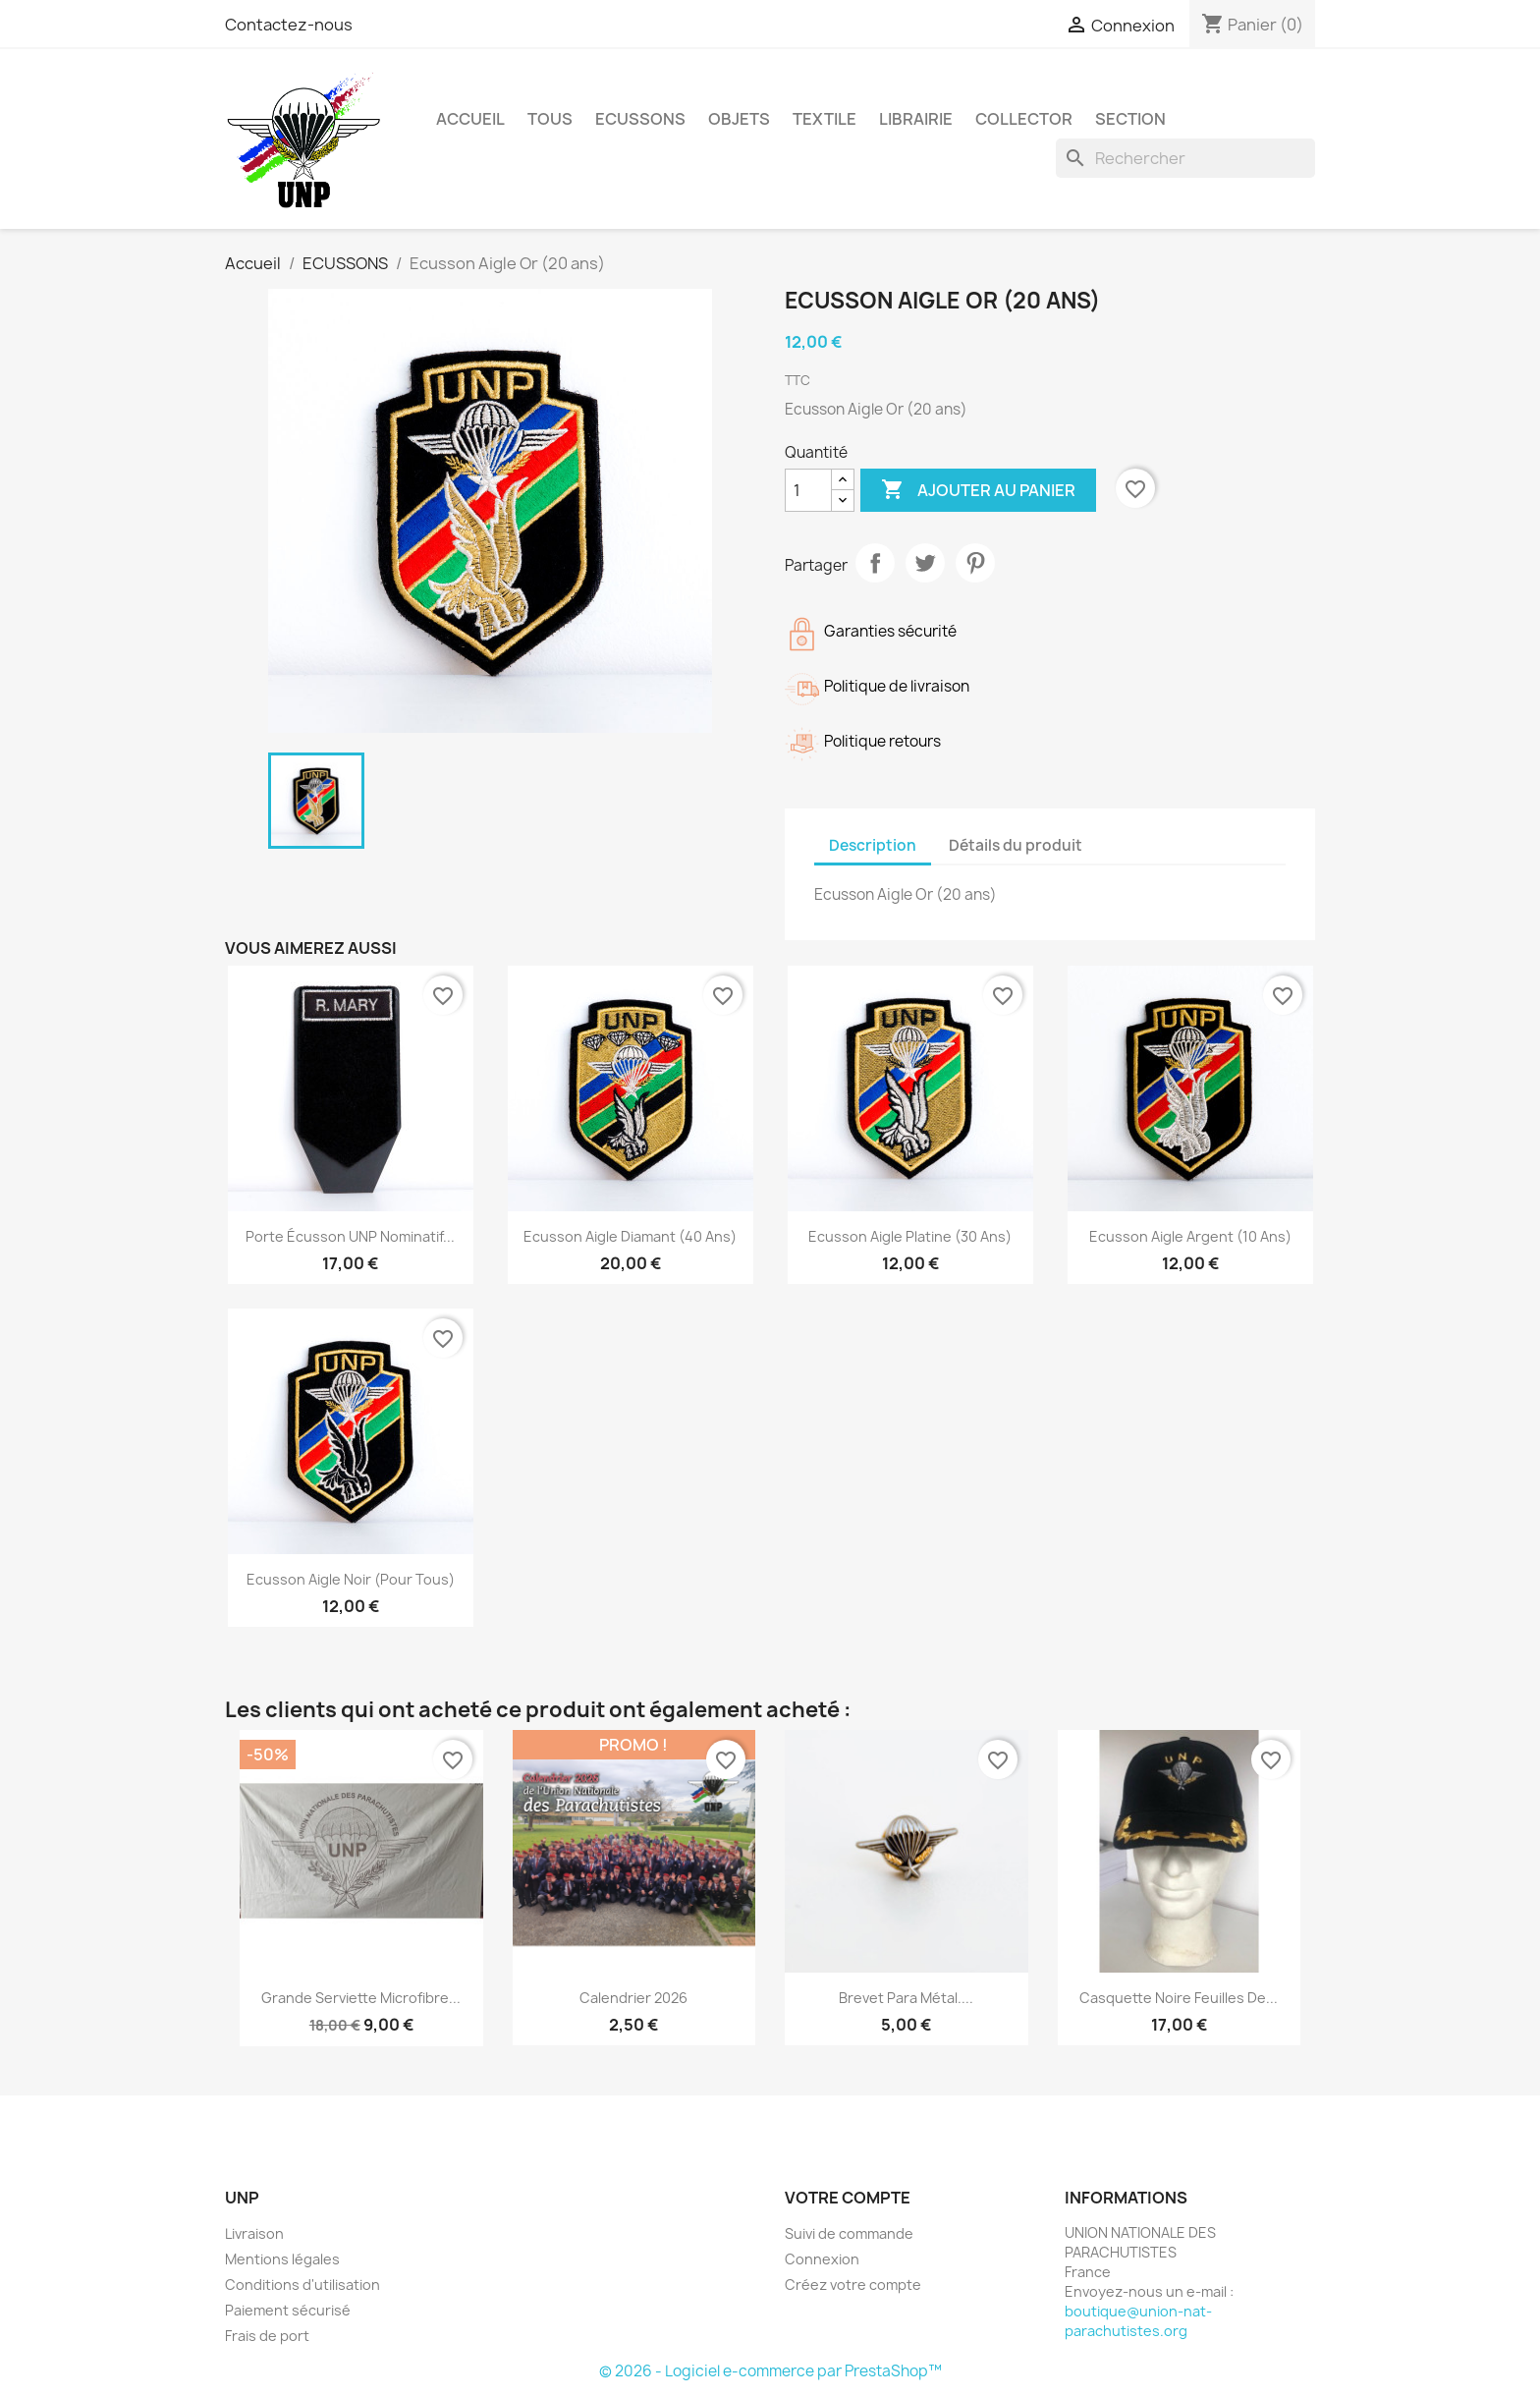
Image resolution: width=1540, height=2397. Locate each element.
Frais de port (267, 2335)
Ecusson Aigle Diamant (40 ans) (630, 1236)
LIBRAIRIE (916, 119)
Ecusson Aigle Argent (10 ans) (1190, 1236)
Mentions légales (282, 2259)
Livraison (254, 2233)
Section (1130, 119)
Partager (875, 563)
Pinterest (975, 563)
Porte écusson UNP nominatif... (350, 1236)
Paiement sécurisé (288, 2310)
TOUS (550, 119)
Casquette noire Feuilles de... (1178, 1997)
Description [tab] (872, 845)
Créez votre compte (853, 2284)
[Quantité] (808, 490)
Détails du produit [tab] (1015, 845)
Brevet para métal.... (906, 1997)
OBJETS (739, 119)
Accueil (470, 119)
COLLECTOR (1023, 119)
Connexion (822, 2259)
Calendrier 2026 (633, 1997)
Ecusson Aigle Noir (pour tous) (351, 1579)
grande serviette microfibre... (361, 1997)
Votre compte (847, 2197)
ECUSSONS (640, 119)
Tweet (925, 563)
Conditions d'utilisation (302, 2284)
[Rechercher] (1185, 158)
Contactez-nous (289, 24)
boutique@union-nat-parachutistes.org (1138, 2321)
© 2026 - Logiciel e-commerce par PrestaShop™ (770, 2371)
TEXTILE (824, 119)
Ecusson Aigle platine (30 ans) (910, 1236)
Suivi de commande (849, 2233)
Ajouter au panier (978, 490)
